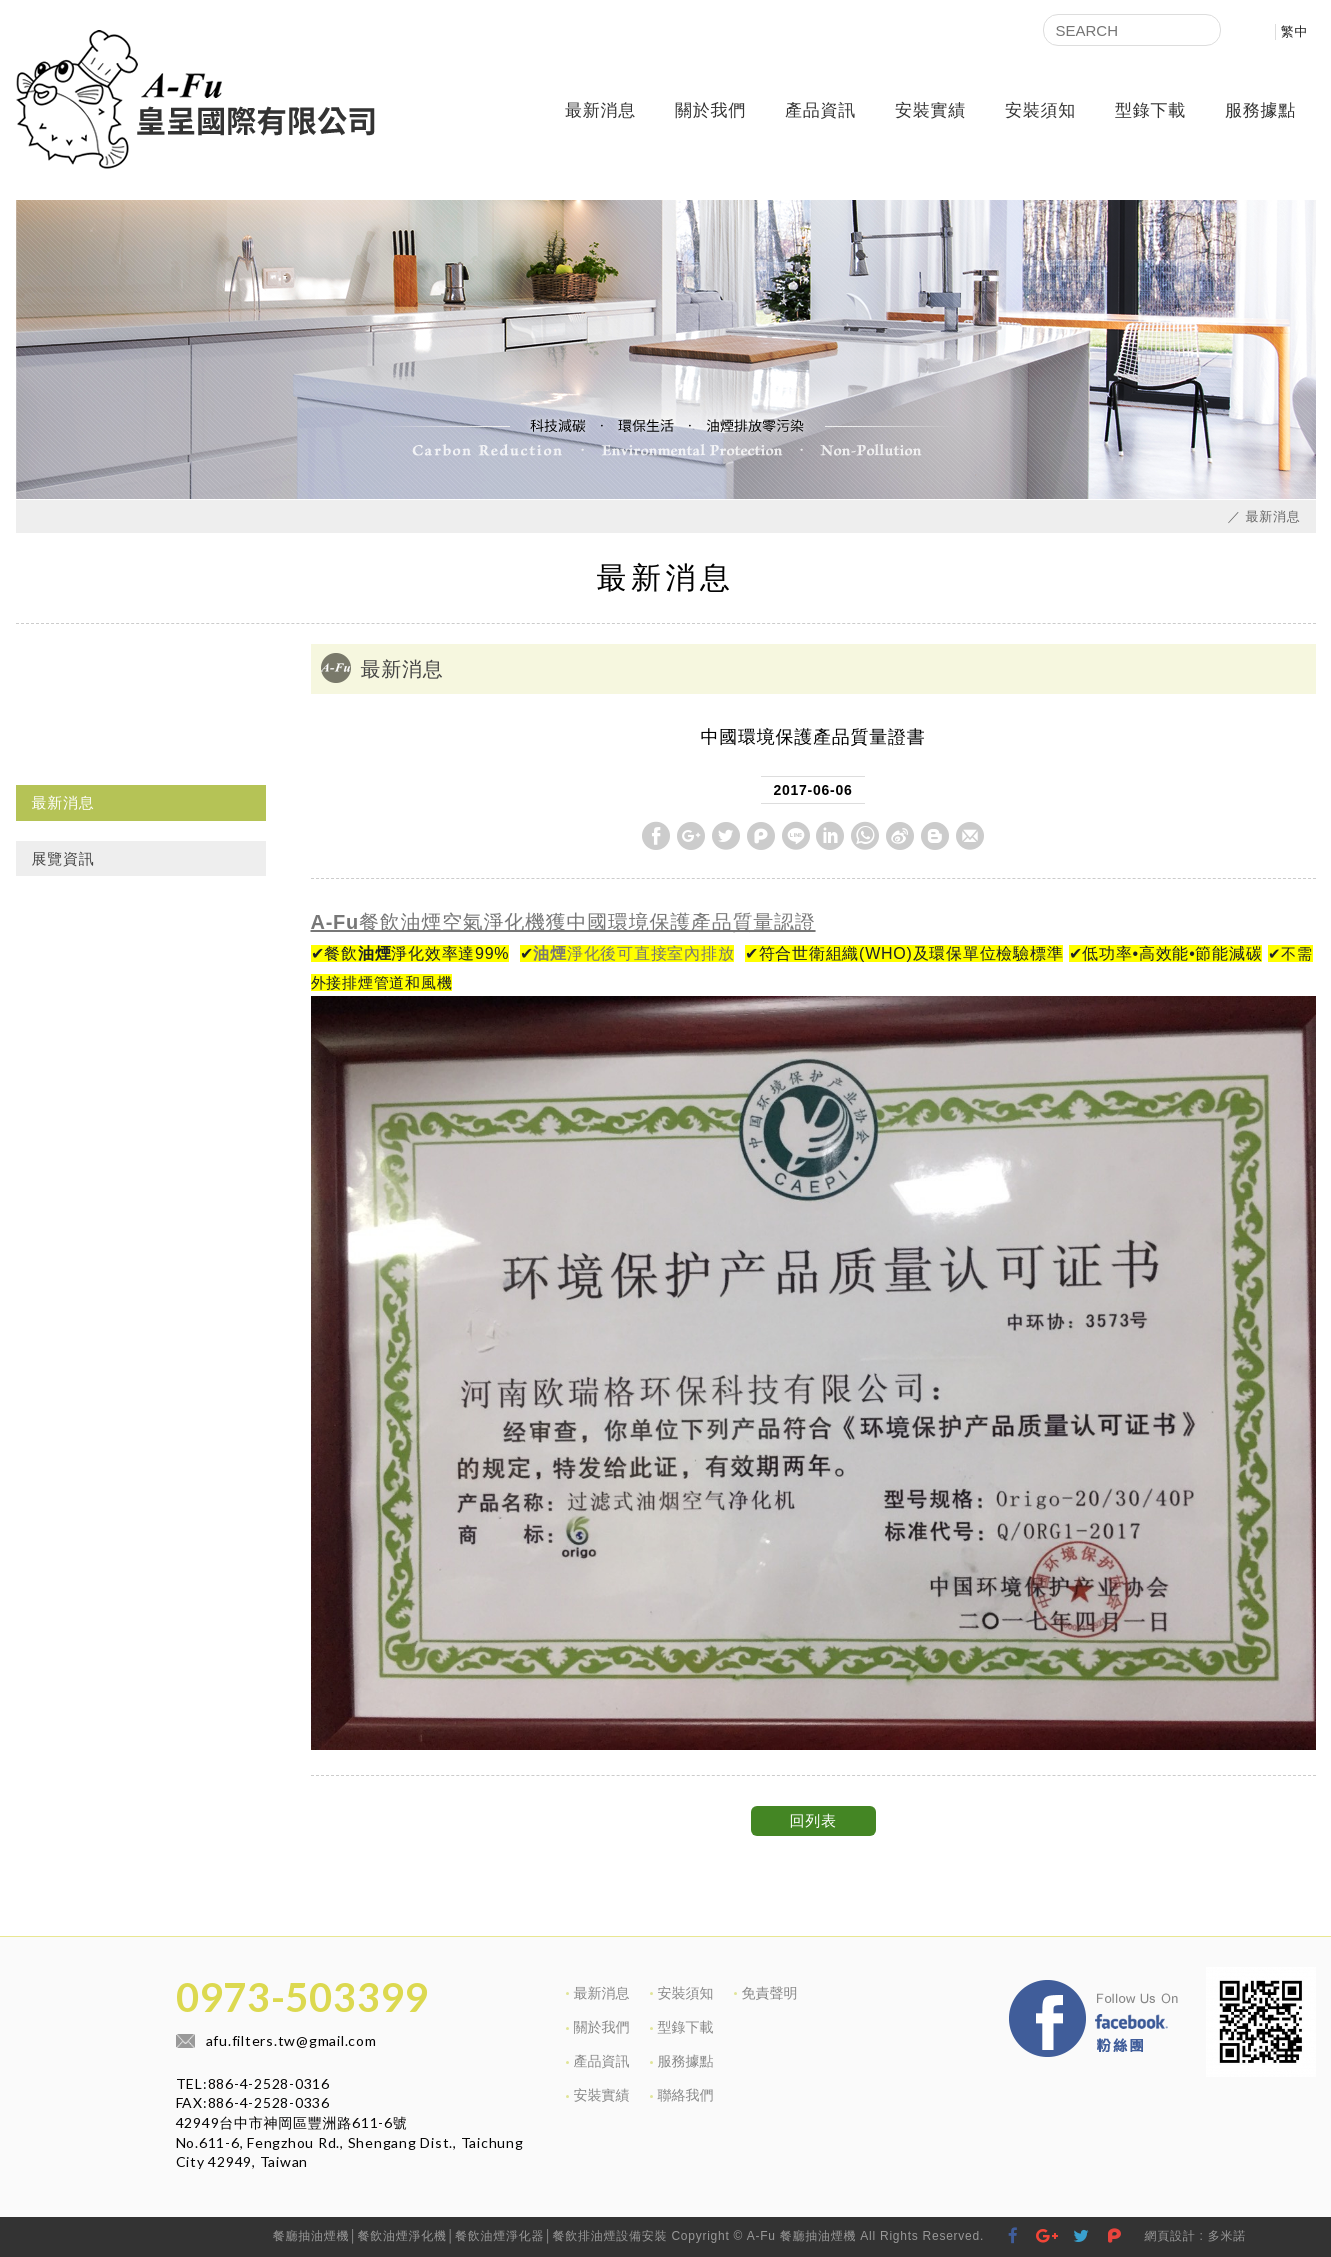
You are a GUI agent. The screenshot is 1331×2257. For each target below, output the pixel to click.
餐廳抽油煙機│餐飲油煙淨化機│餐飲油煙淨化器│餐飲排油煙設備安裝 (470, 2236)
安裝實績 (930, 110)
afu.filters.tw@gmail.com (291, 2040)
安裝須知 (1040, 110)
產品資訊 (820, 110)
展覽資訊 (63, 858)
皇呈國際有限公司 (195, 99)
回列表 (812, 1820)
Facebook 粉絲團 (1191, 1985)
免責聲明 (770, 1993)
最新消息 (600, 110)
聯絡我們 (686, 2095)
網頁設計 (1169, 2236)
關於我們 (710, 110)
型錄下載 (1150, 110)
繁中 (1295, 31)
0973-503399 (302, 1997)
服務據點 (1260, 110)
